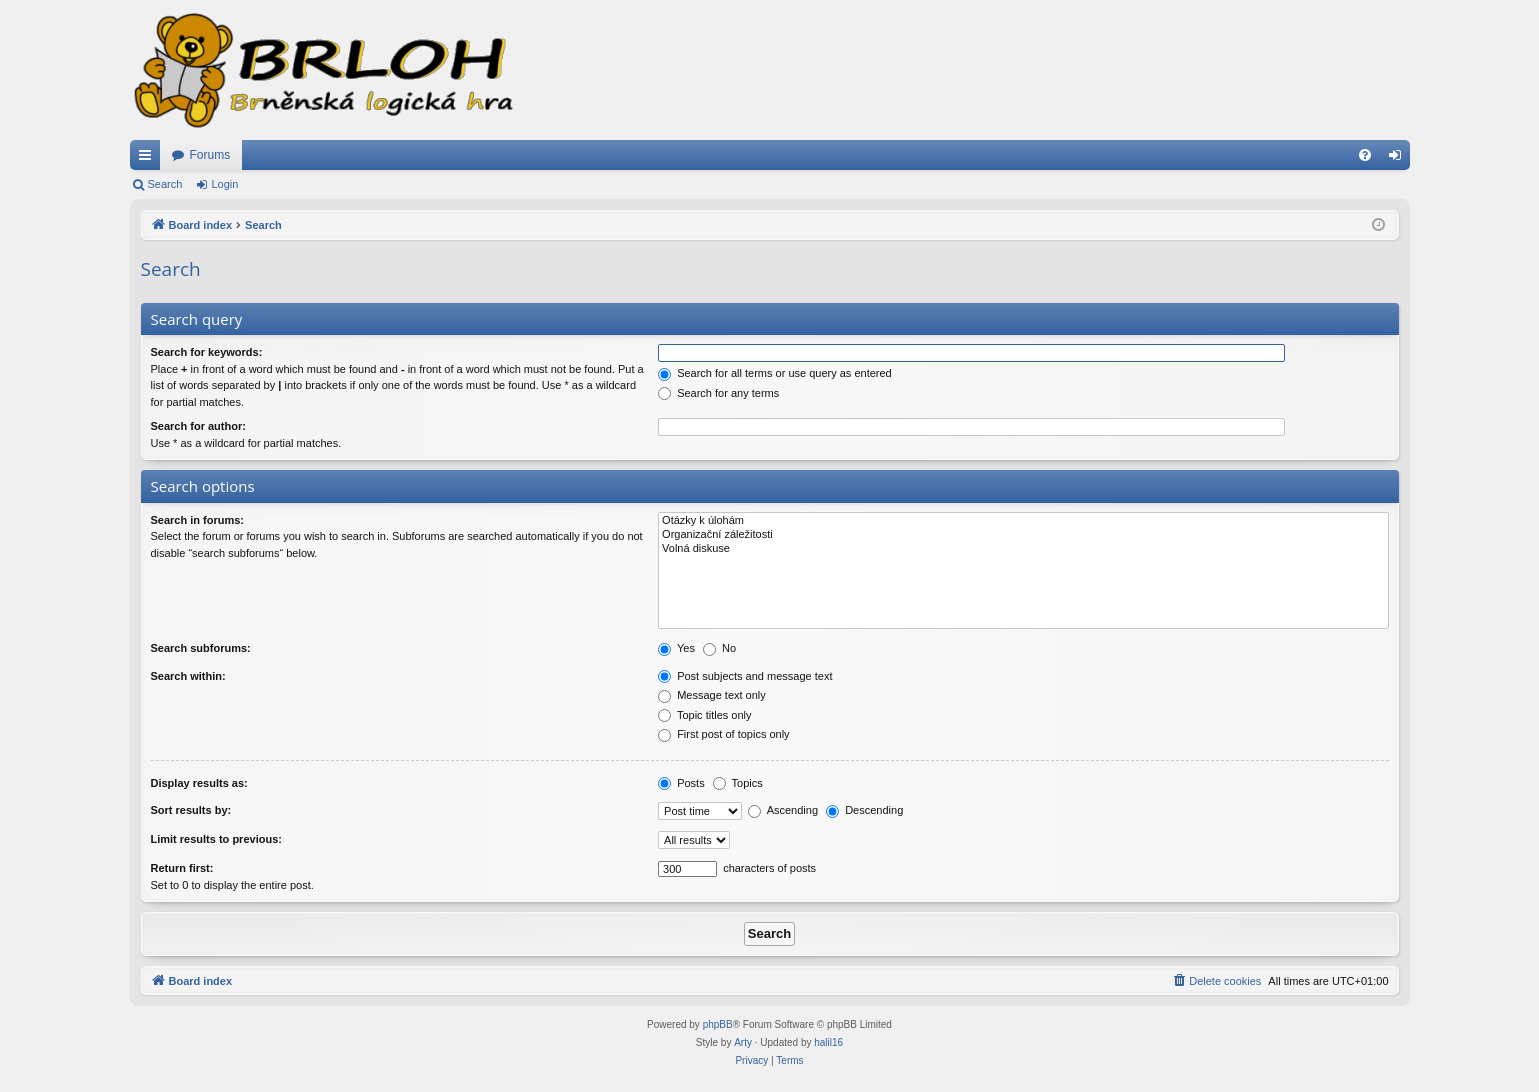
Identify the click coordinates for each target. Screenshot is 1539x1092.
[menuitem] (1365, 155)
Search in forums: (198, 520)
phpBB (718, 1024)
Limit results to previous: (216, 839)
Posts (681, 783)
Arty (743, 1042)
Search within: (188, 676)
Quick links (149, 159)
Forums (210, 155)
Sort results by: (191, 810)
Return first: (182, 868)
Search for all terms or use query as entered (775, 373)
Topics (738, 783)
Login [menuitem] (1398, 159)
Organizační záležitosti (1023, 535)
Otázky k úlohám (1023, 521)
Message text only (712, 695)
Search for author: (198, 426)
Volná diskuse (1023, 549)
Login (224, 184)
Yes (676, 648)
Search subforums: (201, 648)
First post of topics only (724, 734)
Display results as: (199, 783)
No (719, 648)
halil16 (828, 1042)
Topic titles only (704, 715)
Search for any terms (718, 393)
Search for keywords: (207, 352)
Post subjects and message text (745, 676)
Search (165, 184)
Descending (864, 810)
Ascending (783, 810)
